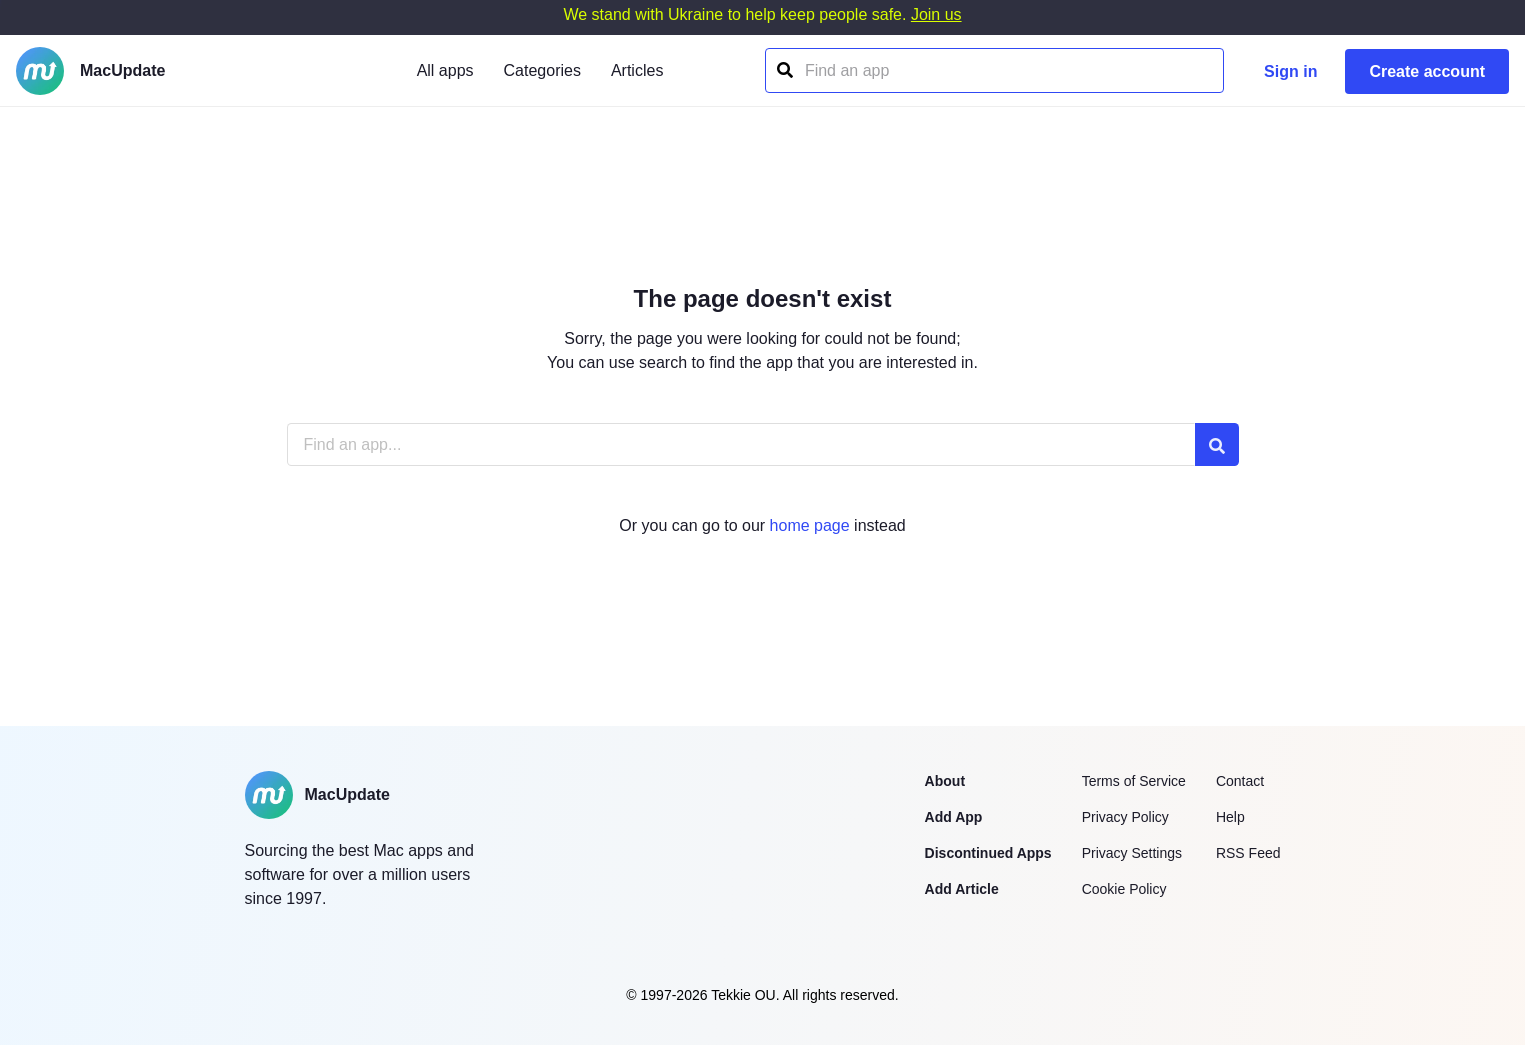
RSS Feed (1248, 853)
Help (1230, 817)
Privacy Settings (1132, 853)
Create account (1427, 71)
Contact (1240, 781)
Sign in (1290, 71)
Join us (936, 14)
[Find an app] (783, 70)
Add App (954, 817)
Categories (542, 70)
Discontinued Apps (988, 853)
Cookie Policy (1124, 889)
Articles (637, 70)
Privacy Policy (1125, 817)
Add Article (962, 889)
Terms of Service (1134, 781)
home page (810, 525)
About (945, 781)
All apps (445, 70)
